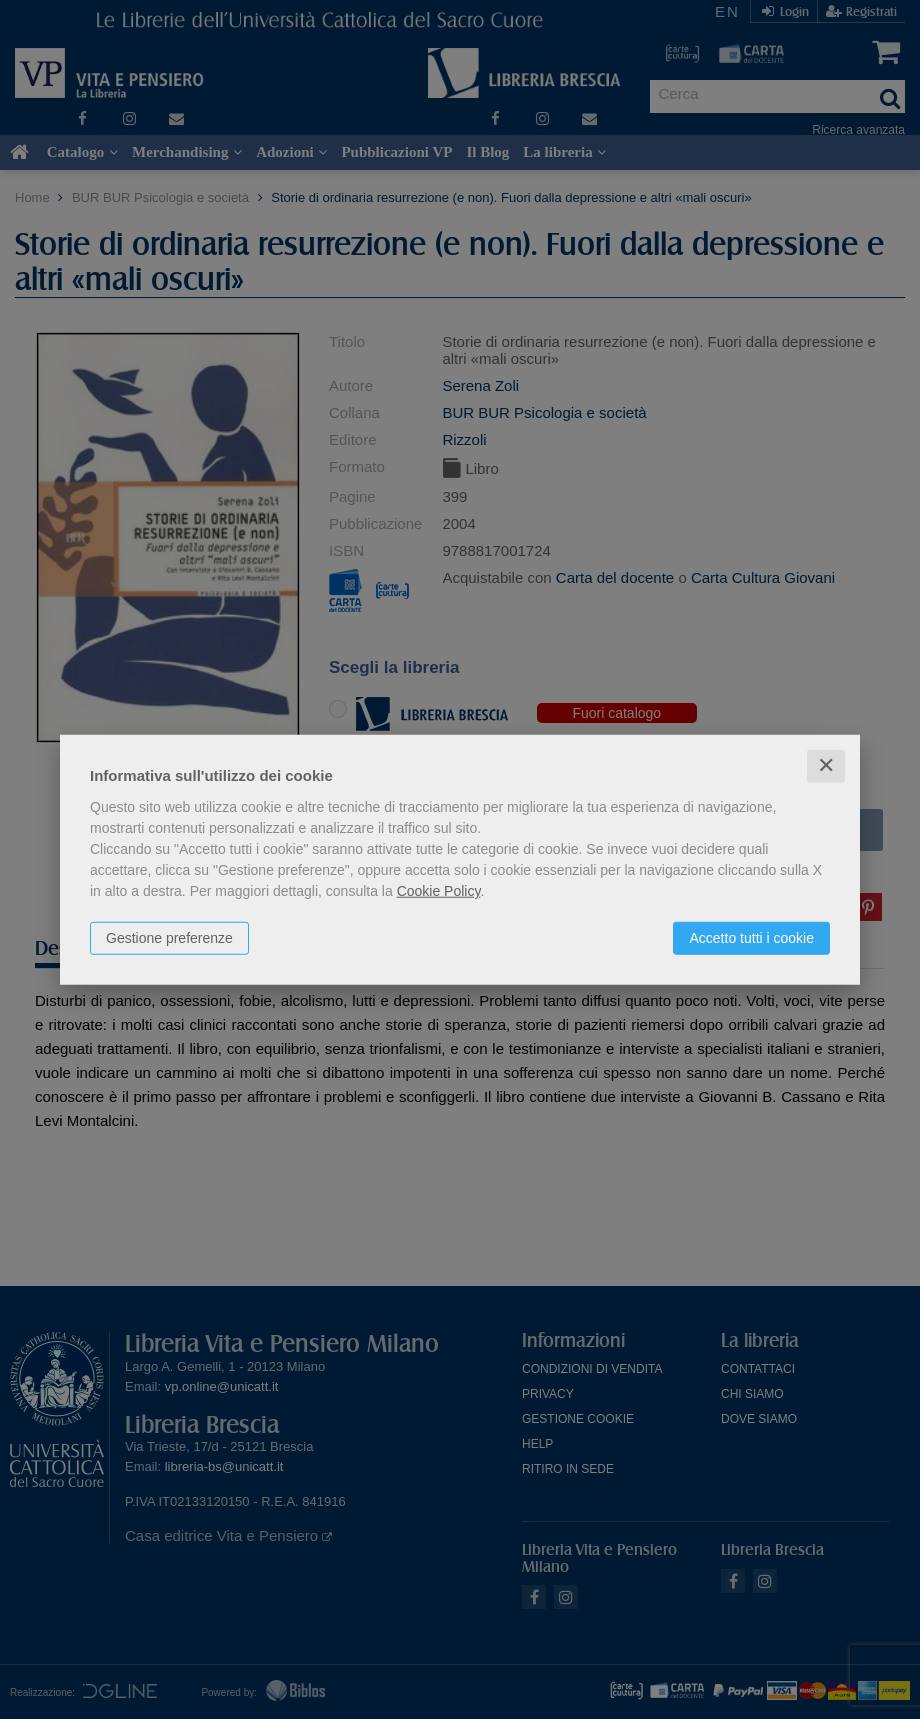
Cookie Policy (439, 891)
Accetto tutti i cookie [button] (751, 938)
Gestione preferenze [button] (169, 938)
